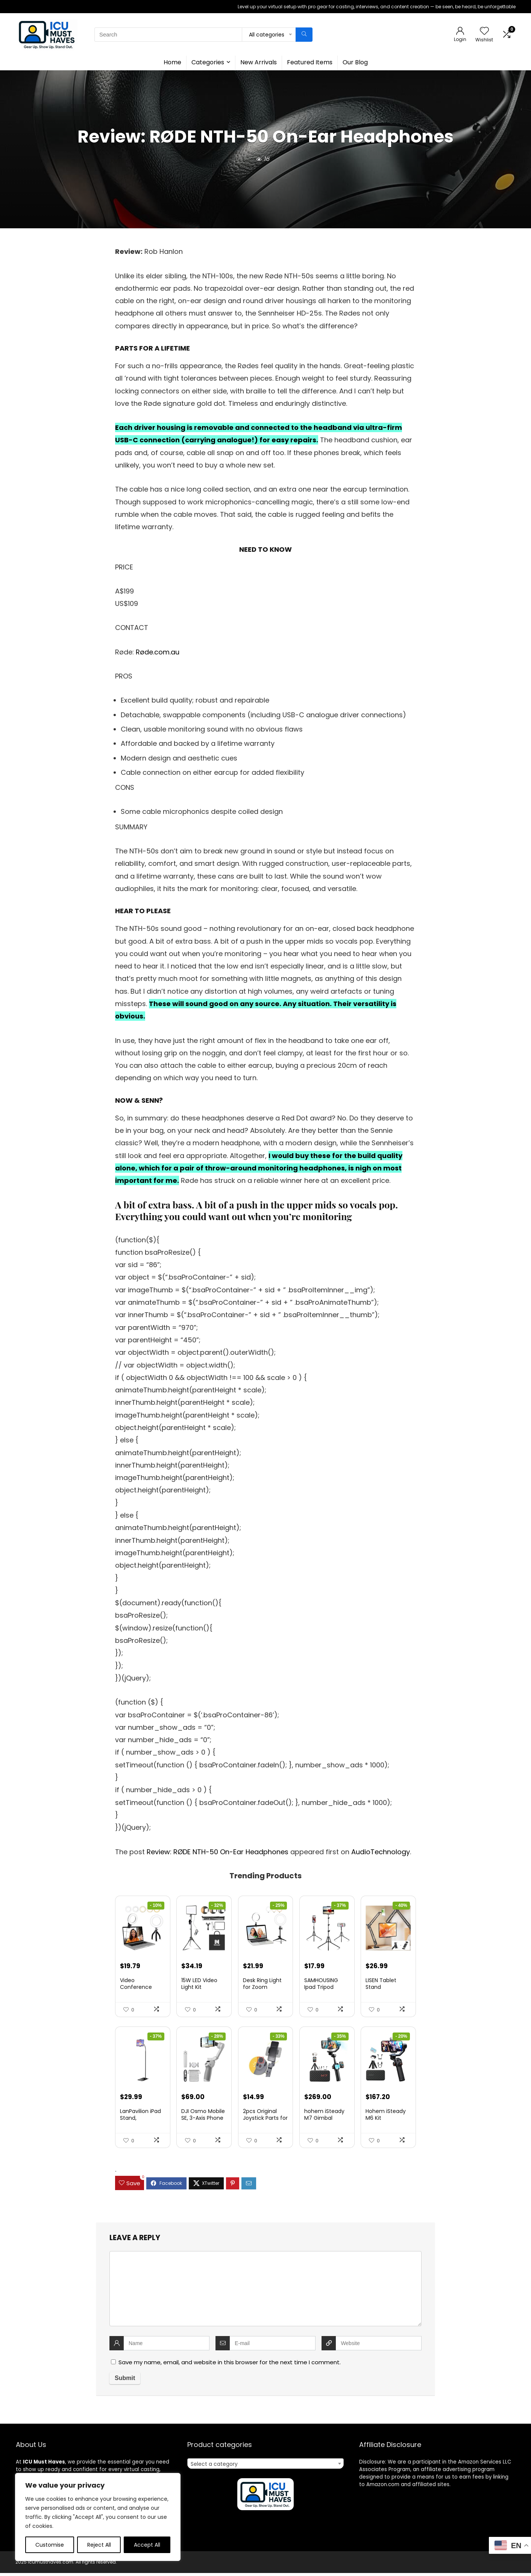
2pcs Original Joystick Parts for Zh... (265, 2120)
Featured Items (309, 62)
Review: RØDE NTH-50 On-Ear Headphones (217, 1851)
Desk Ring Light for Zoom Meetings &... (262, 1988)
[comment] (265, 2291)
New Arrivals (258, 62)
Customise (49, 2545)
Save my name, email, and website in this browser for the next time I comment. (229, 2365)
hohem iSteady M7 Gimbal (324, 2117)
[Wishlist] (484, 31)
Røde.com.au (157, 652)
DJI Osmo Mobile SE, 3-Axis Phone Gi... (203, 2120)
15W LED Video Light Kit (199, 1985)
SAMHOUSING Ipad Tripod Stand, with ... (321, 1988)
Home (172, 62)
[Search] (304, 34)
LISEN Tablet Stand (381, 1985)
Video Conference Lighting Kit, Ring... (142, 1988)
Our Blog (355, 62)
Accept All (147, 2545)
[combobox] (265, 2466)
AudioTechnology (380, 1851)
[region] (98, 2517)
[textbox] (265, 2467)
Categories (207, 62)
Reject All (99, 2545)
